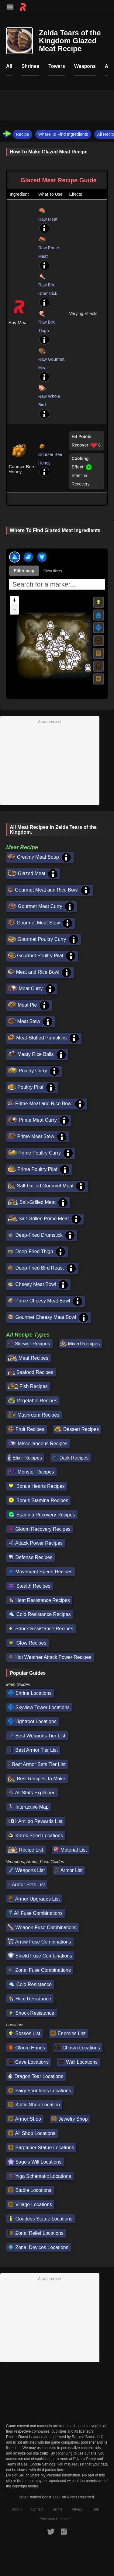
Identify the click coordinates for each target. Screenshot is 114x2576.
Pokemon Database (55, 2519)
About (17, 2509)
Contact (37, 2509)
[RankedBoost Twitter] (50, 2531)
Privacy (77, 2509)
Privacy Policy (84, 2459)
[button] (40, 637)
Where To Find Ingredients (63, 134)
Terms (58, 2509)
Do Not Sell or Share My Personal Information (43, 2475)
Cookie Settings (42, 2464)
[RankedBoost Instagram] (64, 2531)
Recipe (22, 134)
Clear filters (52, 571)
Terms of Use (17, 2464)
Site (96, 2509)
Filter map (24, 570)
